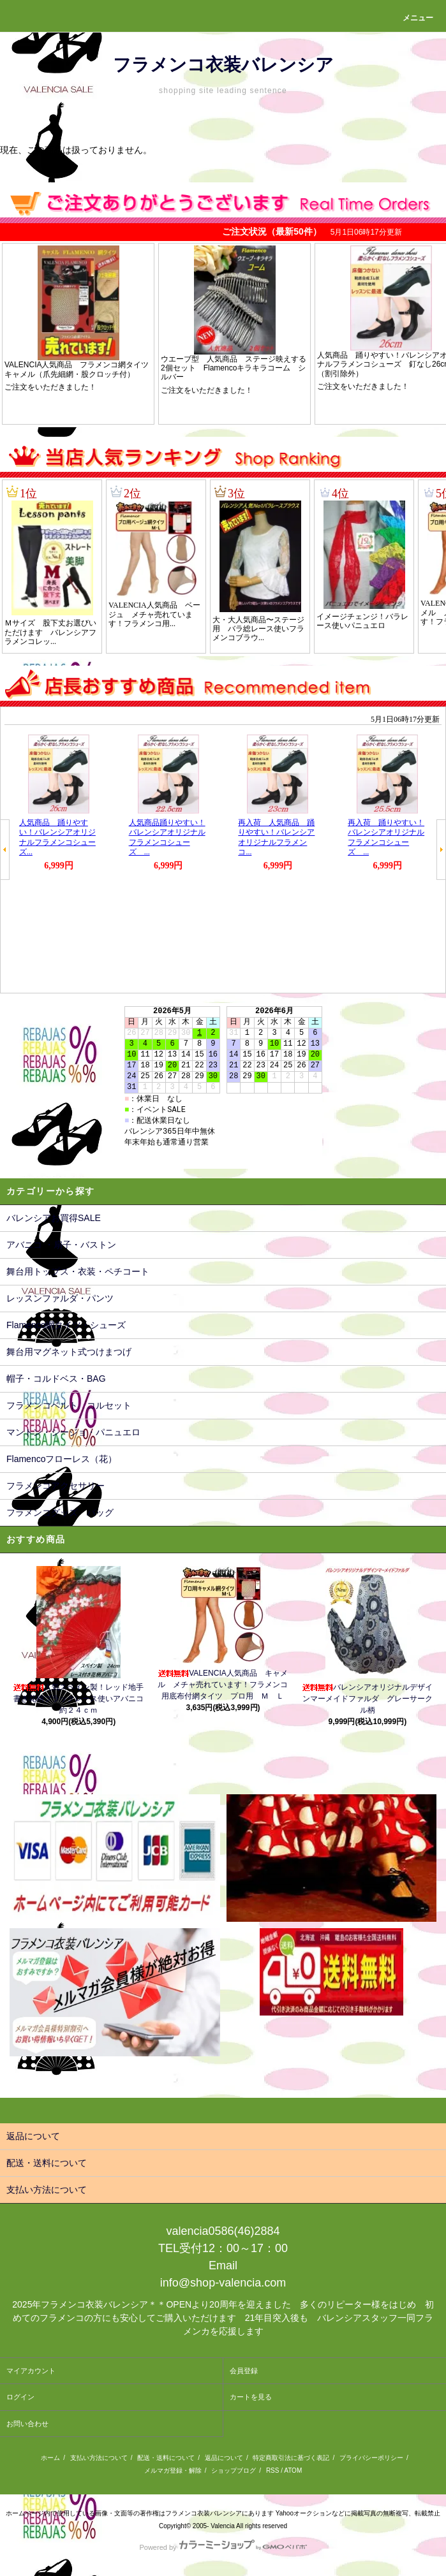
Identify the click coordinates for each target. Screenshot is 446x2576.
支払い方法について (99, 2457)
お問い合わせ (27, 2423)
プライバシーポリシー (371, 2457)
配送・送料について (166, 2457)
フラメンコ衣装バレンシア (223, 65)
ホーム (50, 2457)
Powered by (222, 2547)
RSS (272, 2470)
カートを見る (251, 2397)
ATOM (293, 2470)
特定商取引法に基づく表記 (291, 2457)
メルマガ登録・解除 (173, 2470)
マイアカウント (31, 2371)
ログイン (20, 2397)
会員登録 (244, 2371)
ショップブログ (233, 2470)
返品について (224, 2457)
